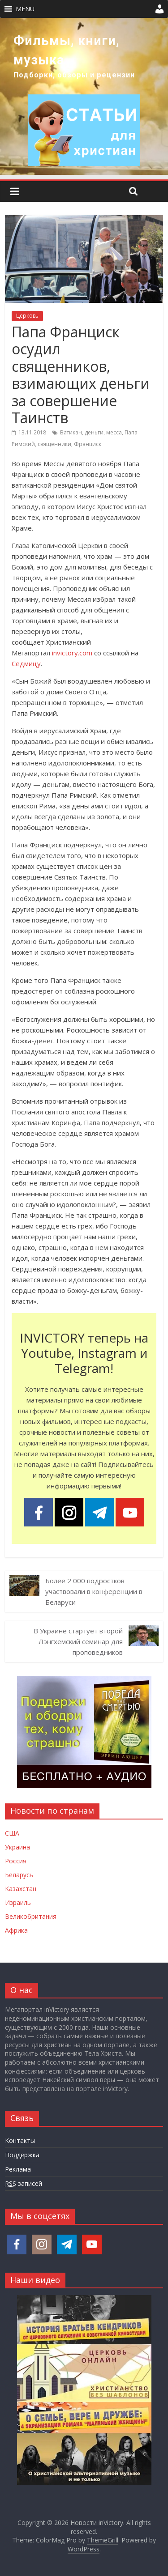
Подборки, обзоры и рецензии (74, 75)
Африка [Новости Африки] (16, 1930)
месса (114, 432)
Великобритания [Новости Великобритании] (30, 1916)
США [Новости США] (12, 1833)
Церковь (27, 315)
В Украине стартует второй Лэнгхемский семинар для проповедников (78, 1641)
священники (54, 444)
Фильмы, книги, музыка (66, 50)
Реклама (18, 2169)
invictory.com (72, 652)
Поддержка (22, 2155)
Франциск (87, 444)
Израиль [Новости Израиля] (18, 1902)
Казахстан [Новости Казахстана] (20, 1888)
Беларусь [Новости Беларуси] (19, 1874)
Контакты (20, 2140)
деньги (94, 432)
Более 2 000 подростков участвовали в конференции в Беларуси (93, 1591)
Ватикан (71, 432)
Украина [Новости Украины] (17, 1847)
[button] (25, 9)
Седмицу (26, 663)
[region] (84, 96)
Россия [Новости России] (15, 1861)
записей (23, 2183)
